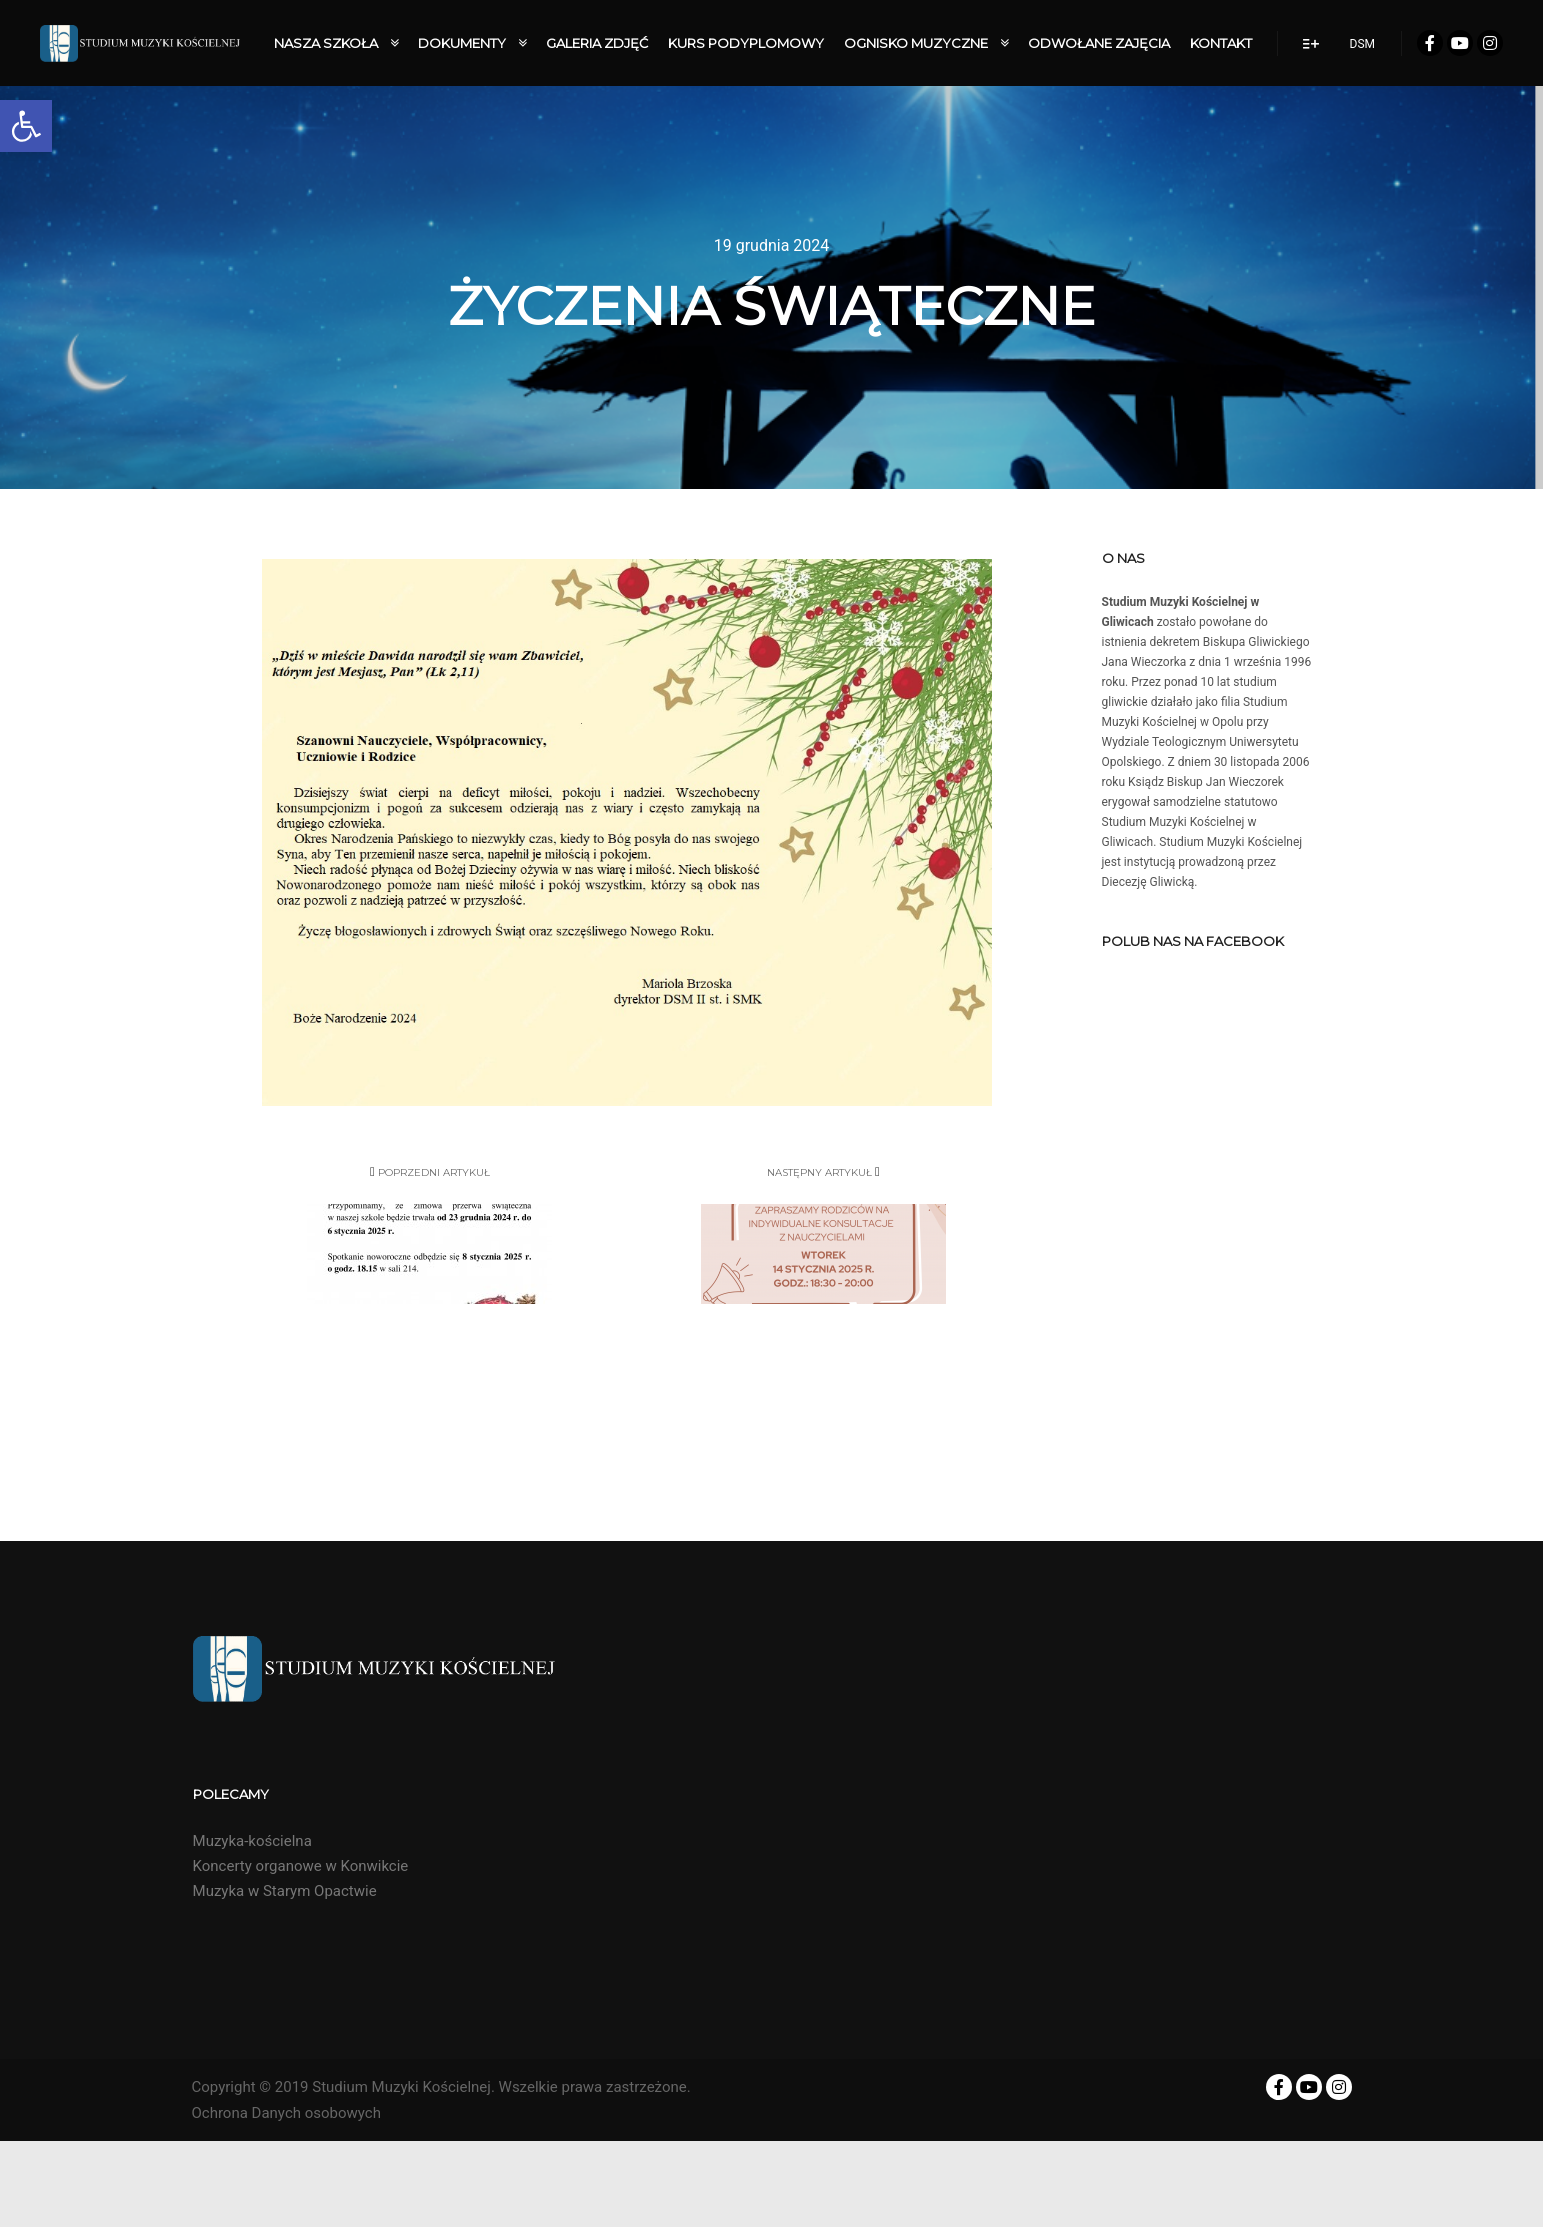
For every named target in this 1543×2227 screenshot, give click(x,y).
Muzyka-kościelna (252, 1841)
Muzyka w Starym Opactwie (285, 1891)
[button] (26, 126)
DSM (1362, 44)
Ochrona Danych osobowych (286, 2113)
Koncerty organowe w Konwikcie (301, 1866)
